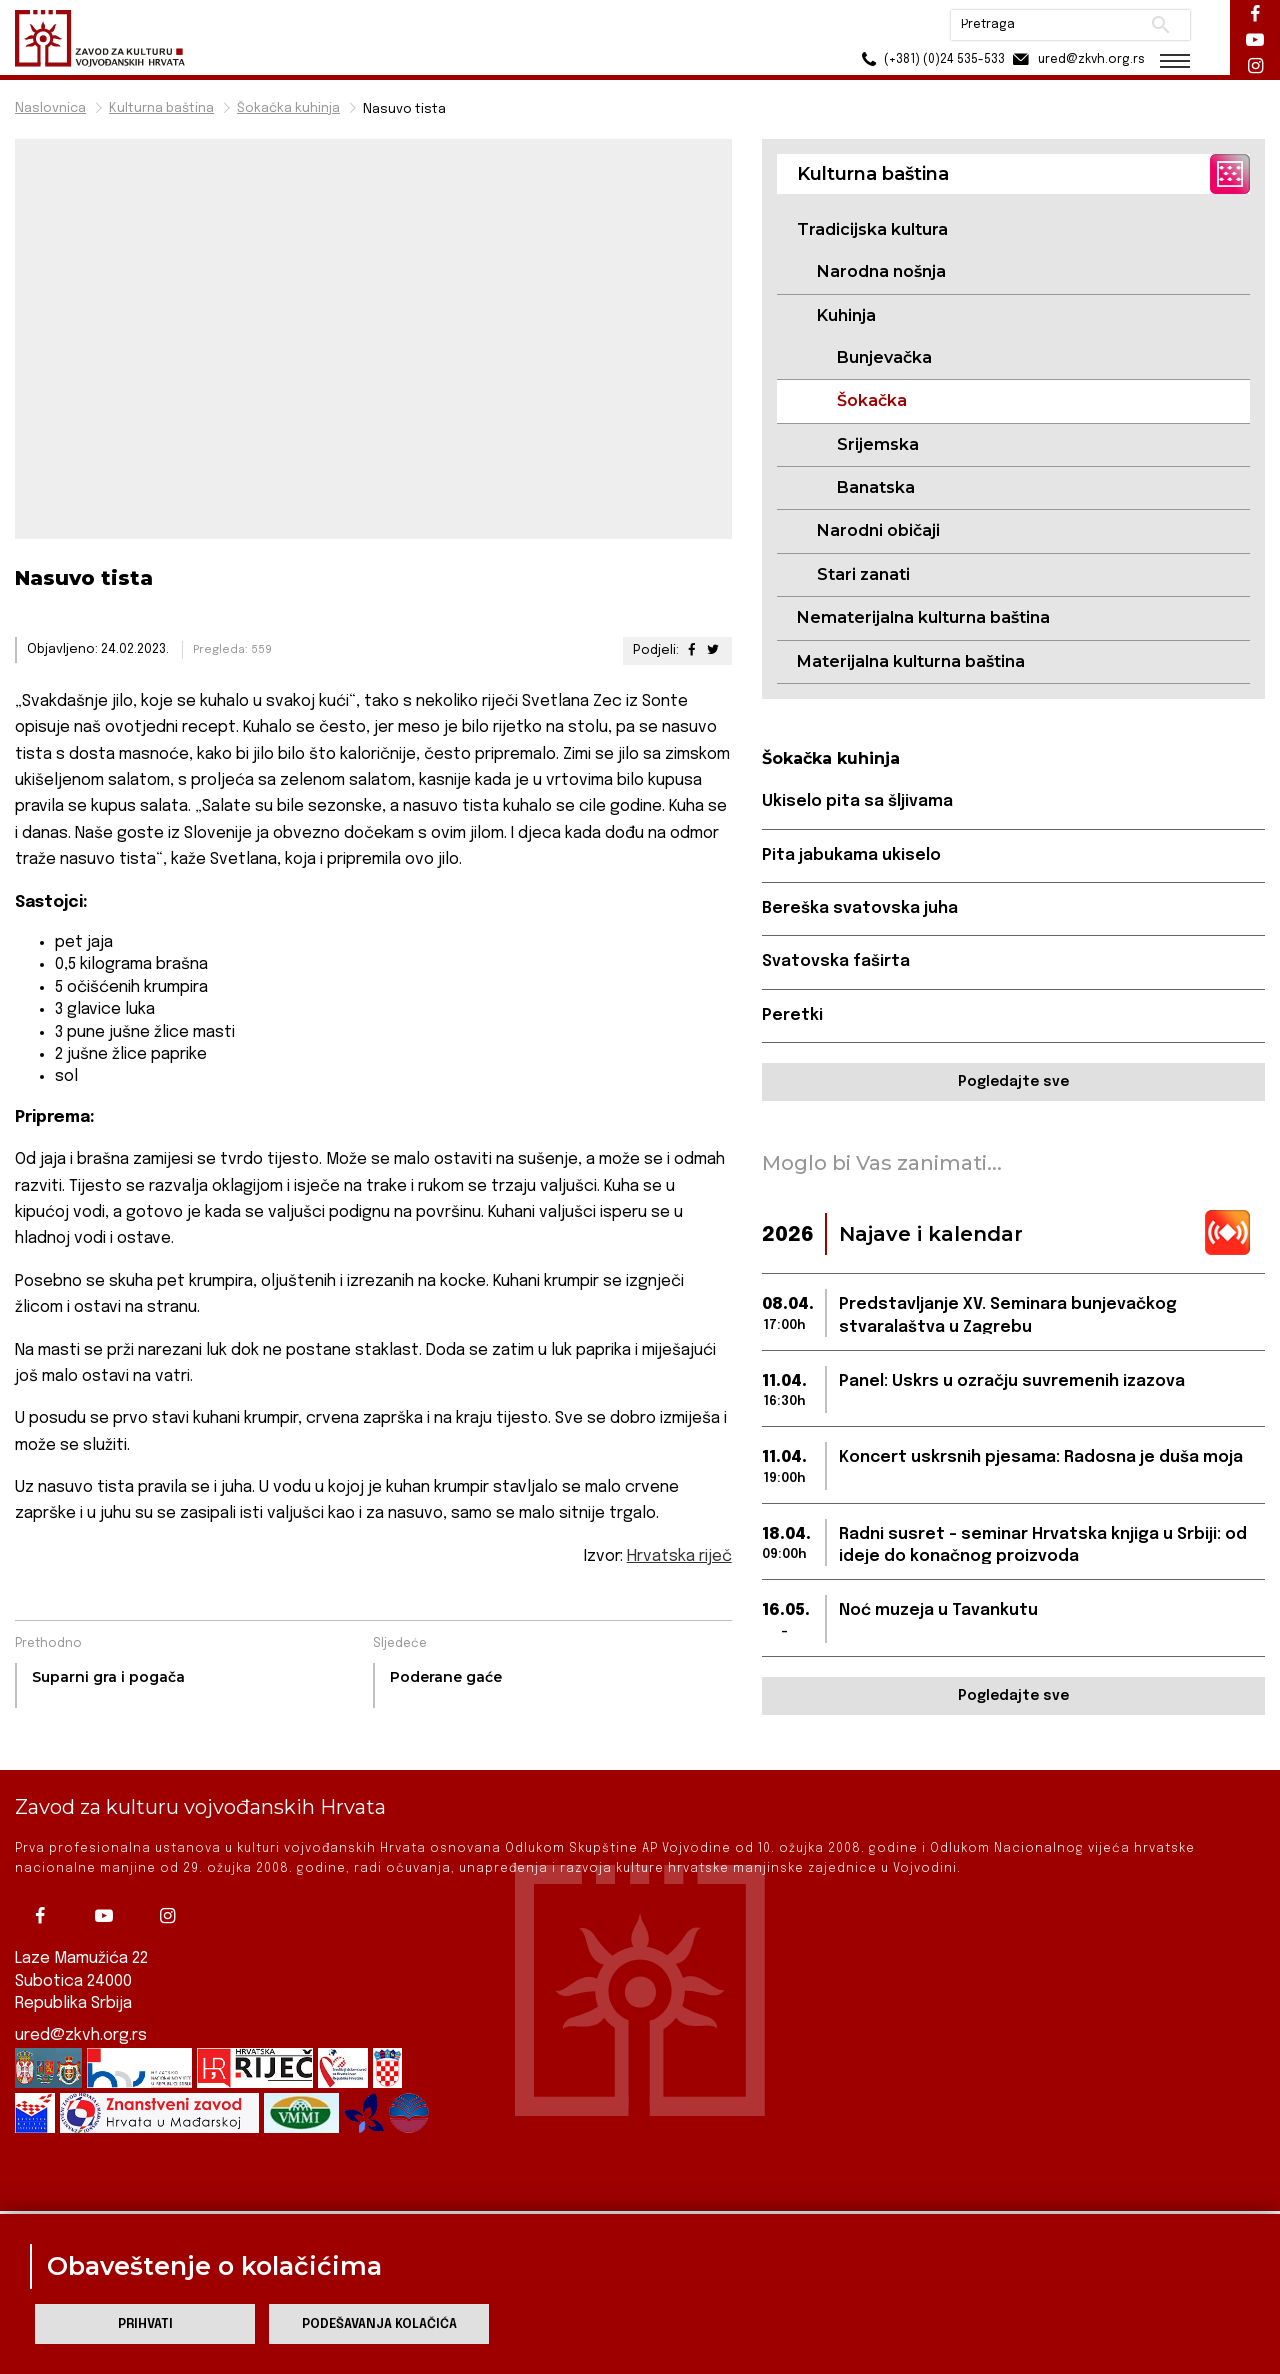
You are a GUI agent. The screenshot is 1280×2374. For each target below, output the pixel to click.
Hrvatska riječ (679, 1556)
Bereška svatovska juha (860, 908)
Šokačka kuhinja (288, 108)
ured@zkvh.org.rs (81, 2000)
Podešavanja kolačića (379, 2324)
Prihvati (145, 2324)
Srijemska (878, 444)
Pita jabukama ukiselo (851, 855)
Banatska (876, 487)
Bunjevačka (884, 357)
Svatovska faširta (836, 961)
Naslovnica (50, 108)
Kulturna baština (161, 108)
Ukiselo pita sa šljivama (857, 801)
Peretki (792, 1015)
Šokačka (872, 400)
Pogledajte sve (1013, 1082)
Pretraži (1160, 25)
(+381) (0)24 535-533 (930, 59)
